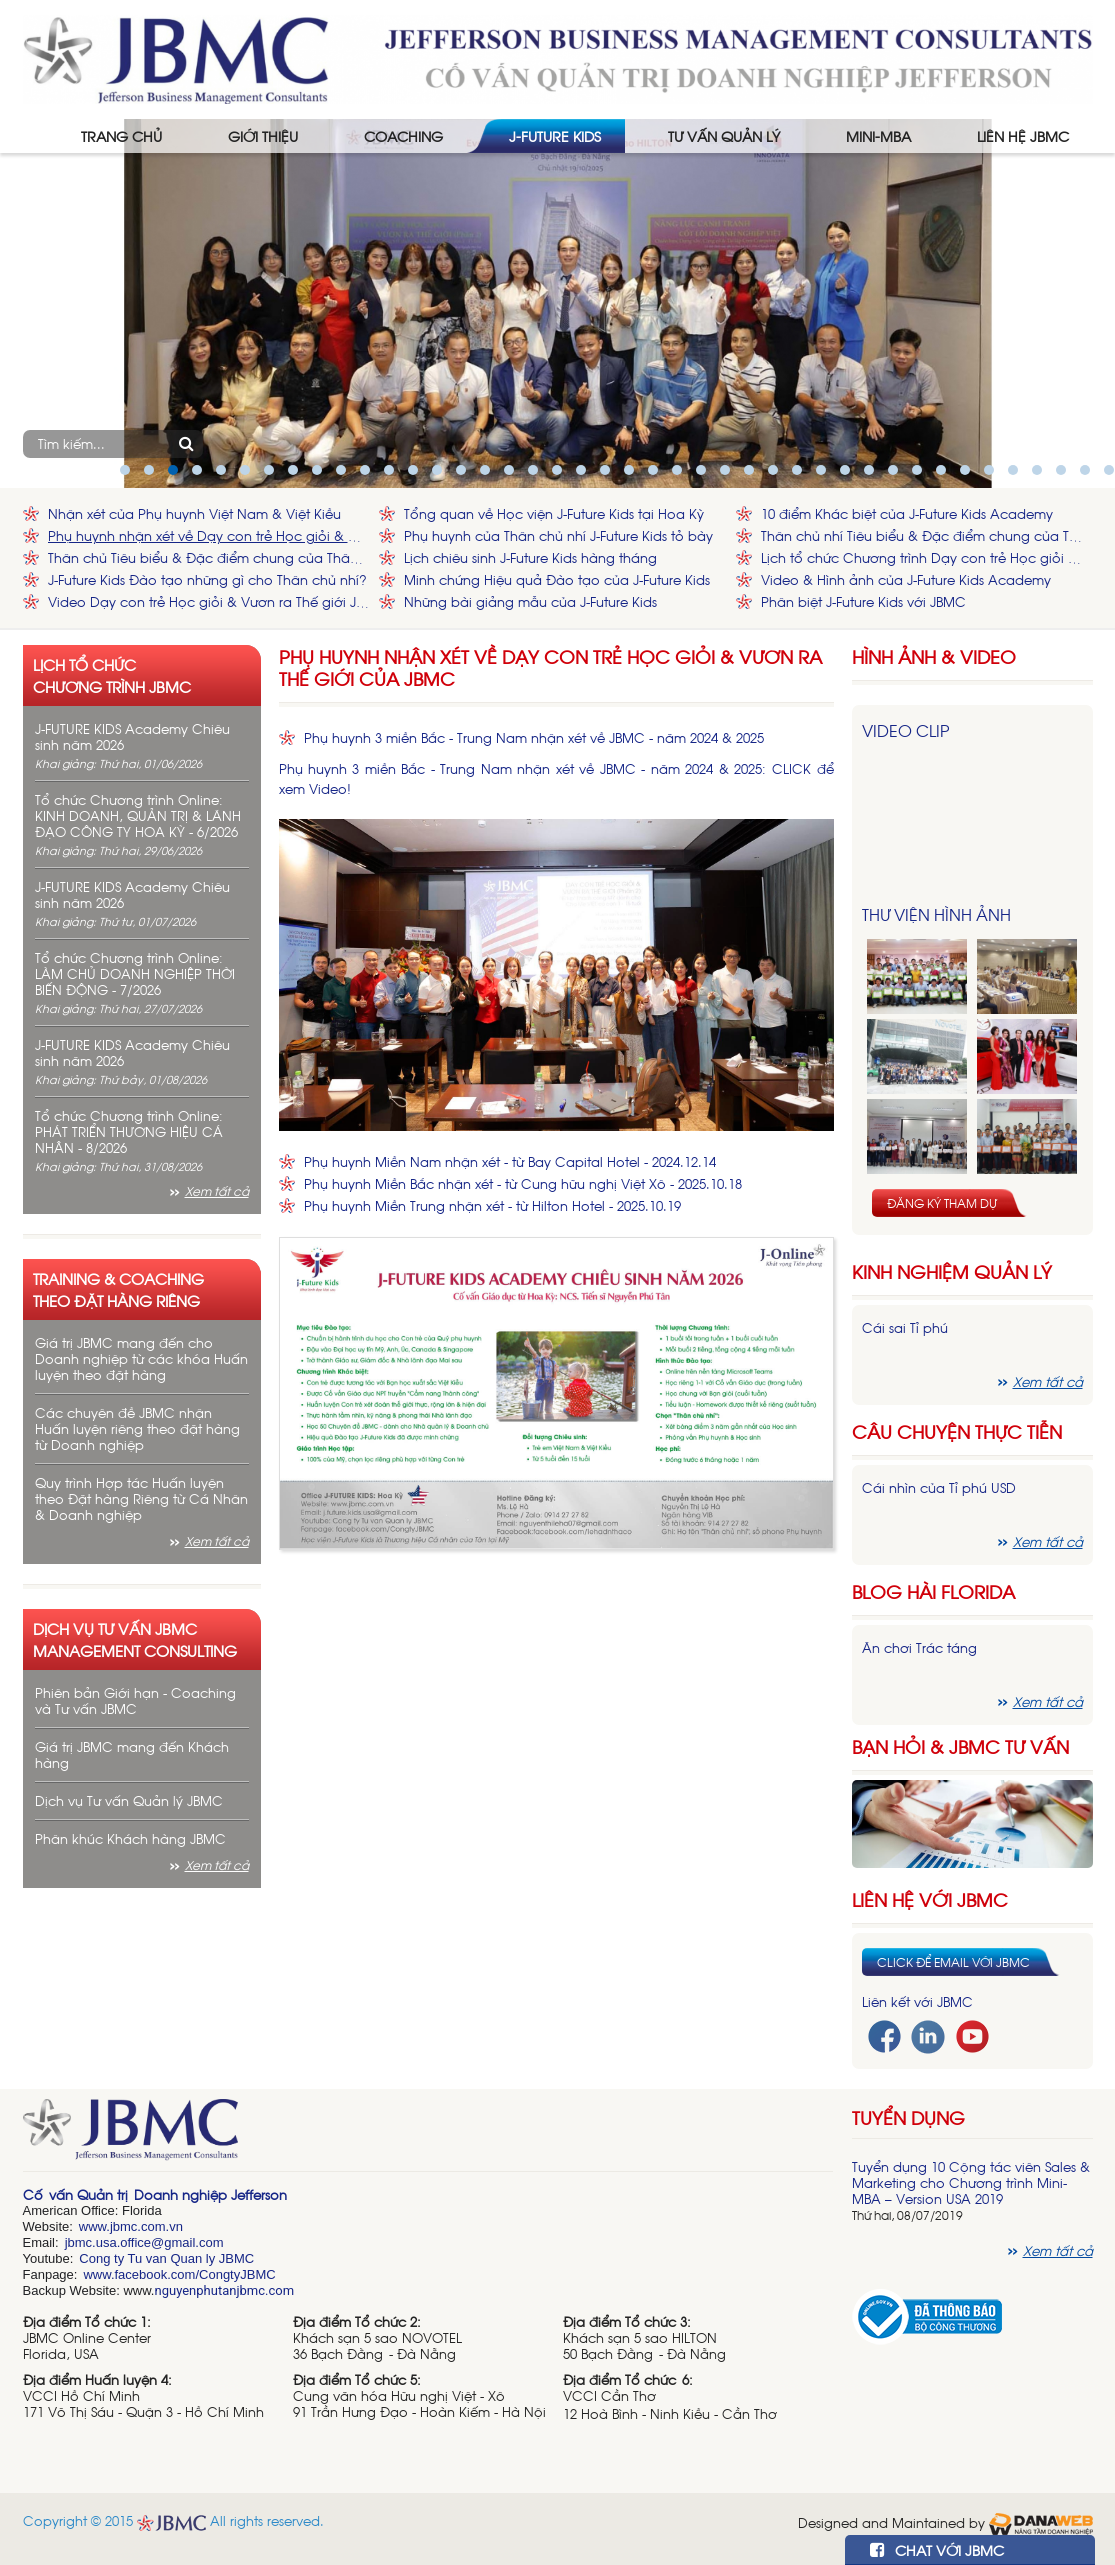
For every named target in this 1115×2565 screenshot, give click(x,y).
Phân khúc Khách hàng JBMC (130, 1838)
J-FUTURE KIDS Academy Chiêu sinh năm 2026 (132, 736)
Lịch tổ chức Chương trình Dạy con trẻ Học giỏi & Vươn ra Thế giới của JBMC (922, 557)
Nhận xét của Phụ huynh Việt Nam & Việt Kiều (194, 513)
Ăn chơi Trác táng (919, 1647)
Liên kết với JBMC (917, 2001)
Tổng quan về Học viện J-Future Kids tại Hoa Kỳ (554, 513)
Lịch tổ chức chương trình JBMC (112, 675)
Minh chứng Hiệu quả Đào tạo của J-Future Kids (557, 579)
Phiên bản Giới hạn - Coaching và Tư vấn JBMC (135, 1700)
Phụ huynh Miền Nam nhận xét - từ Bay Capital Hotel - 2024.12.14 (510, 1161)
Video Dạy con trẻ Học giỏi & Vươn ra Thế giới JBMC (209, 601)
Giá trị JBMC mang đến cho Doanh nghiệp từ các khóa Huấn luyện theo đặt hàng (141, 1358)
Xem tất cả (217, 1191)
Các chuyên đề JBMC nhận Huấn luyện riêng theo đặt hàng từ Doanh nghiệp (137, 1428)
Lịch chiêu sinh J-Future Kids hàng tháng (530, 557)
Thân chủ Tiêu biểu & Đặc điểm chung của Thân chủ (209, 557)
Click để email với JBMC (953, 1962)
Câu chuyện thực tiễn (957, 1431)
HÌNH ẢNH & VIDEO (934, 656)
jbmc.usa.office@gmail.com (144, 2242)
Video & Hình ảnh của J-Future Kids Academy (906, 579)
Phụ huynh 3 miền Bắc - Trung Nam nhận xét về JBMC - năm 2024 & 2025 (534, 737)
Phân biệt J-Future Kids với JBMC (863, 601)
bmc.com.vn (148, 2226)
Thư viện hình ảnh (936, 914)
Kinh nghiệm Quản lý (952, 1271)
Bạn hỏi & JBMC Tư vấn (960, 1746)
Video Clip (905, 730)
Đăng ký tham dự (942, 1203)
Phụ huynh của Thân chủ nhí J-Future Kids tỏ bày (558, 535)
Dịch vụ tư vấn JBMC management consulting (135, 1639)
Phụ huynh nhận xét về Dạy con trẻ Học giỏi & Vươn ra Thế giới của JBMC (209, 535)
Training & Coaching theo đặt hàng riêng (118, 1289)
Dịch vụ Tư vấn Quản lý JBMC (129, 1800)
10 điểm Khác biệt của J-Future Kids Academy (907, 513)
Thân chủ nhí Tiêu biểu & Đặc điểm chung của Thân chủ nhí (922, 535)
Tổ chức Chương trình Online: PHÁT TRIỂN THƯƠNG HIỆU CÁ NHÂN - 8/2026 (129, 1131)
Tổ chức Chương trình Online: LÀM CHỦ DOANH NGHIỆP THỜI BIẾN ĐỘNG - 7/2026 (135, 973)
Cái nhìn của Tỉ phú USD (939, 1487)
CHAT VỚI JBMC (937, 2549)
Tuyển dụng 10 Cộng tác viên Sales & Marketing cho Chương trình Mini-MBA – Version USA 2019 (971, 2182)
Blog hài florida (933, 1591)
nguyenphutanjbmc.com (224, 2290)
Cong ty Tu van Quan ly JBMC (166, 2258)
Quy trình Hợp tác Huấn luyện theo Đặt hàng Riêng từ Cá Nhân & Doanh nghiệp (141, 1498)
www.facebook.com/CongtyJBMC (179, 2274)
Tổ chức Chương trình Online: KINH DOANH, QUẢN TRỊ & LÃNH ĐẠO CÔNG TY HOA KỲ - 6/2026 (138, 815)
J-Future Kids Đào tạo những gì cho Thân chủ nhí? (207, 579)
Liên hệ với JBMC (930, 1899)
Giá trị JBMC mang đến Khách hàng (132, 1754)
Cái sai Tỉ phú (905, 1327)
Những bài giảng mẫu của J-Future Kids (530, 601)
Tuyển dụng (908, 2117)
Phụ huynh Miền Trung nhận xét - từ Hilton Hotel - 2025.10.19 (492, 1205)
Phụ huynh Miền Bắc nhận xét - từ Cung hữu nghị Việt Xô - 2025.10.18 (523, 1183)
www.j (96, 2226)
